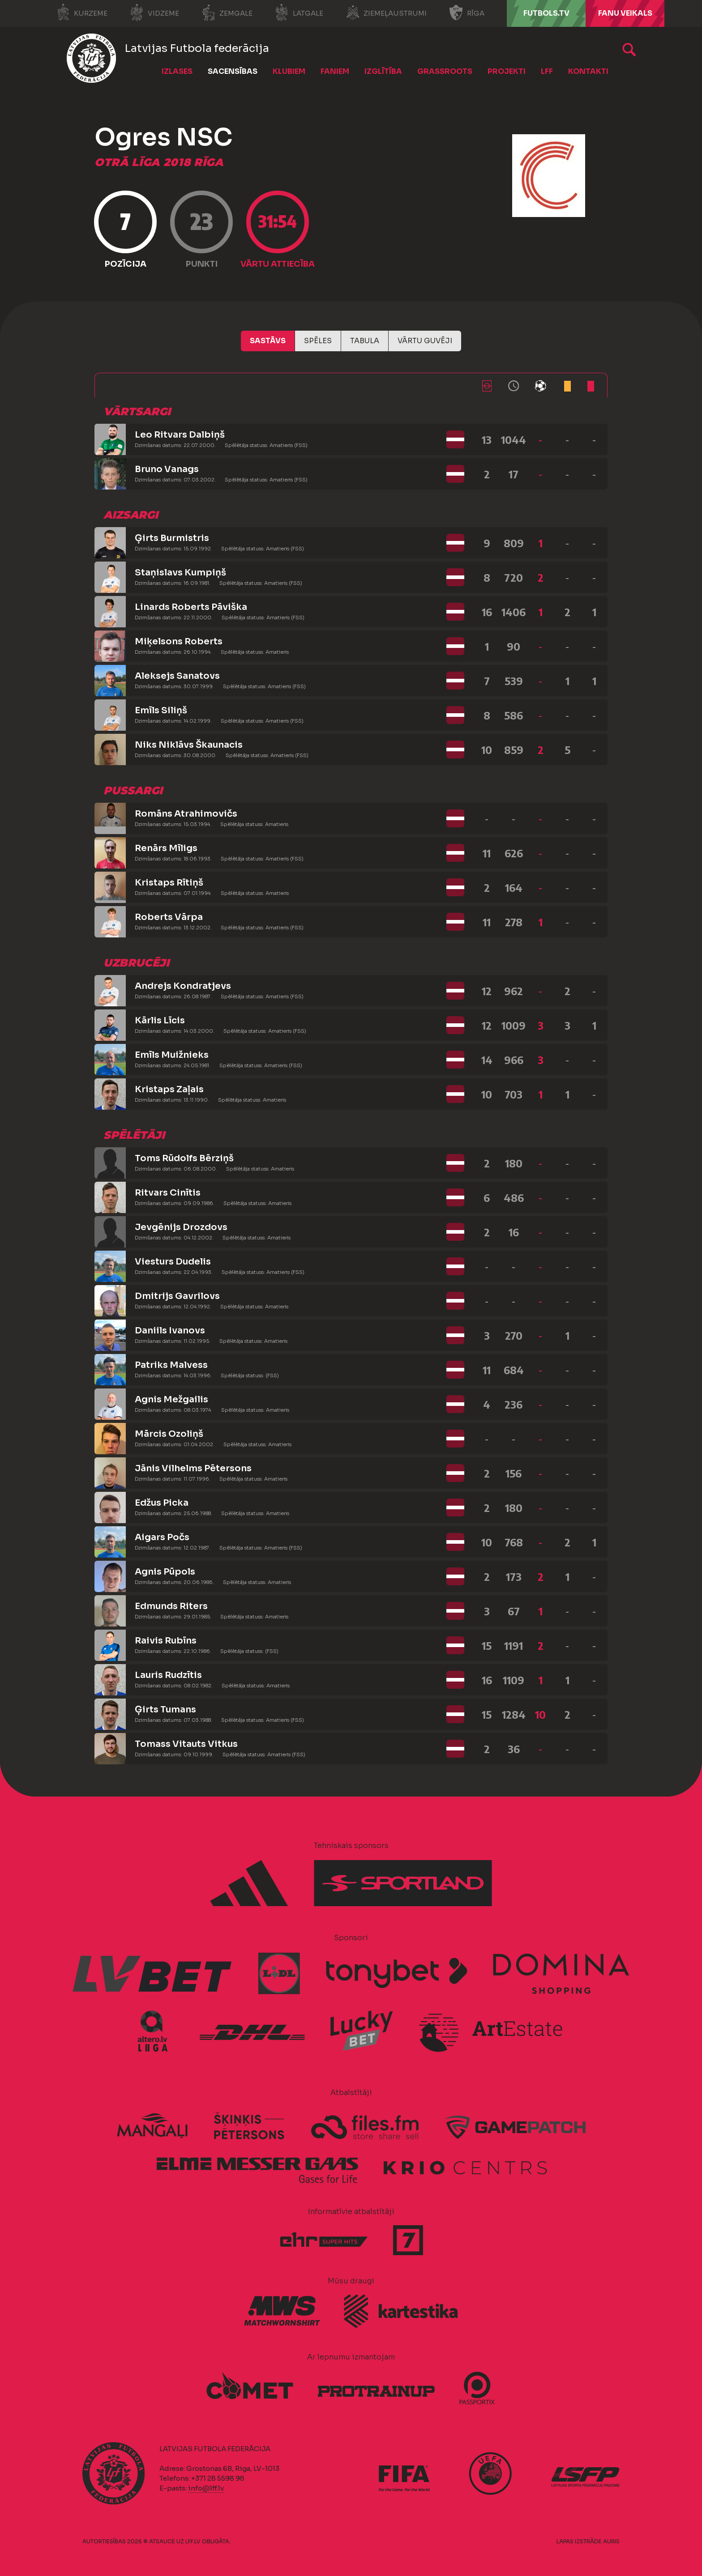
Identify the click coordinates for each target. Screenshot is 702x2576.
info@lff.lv (206, 2488)
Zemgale (227, 12)
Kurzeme (81, 12)
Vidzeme (154, 12)
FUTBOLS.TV (546, 13)
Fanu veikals (625, 13)
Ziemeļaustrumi (386, 12)
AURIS (611, 2541)
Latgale (299, 12)
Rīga (466, 12)
